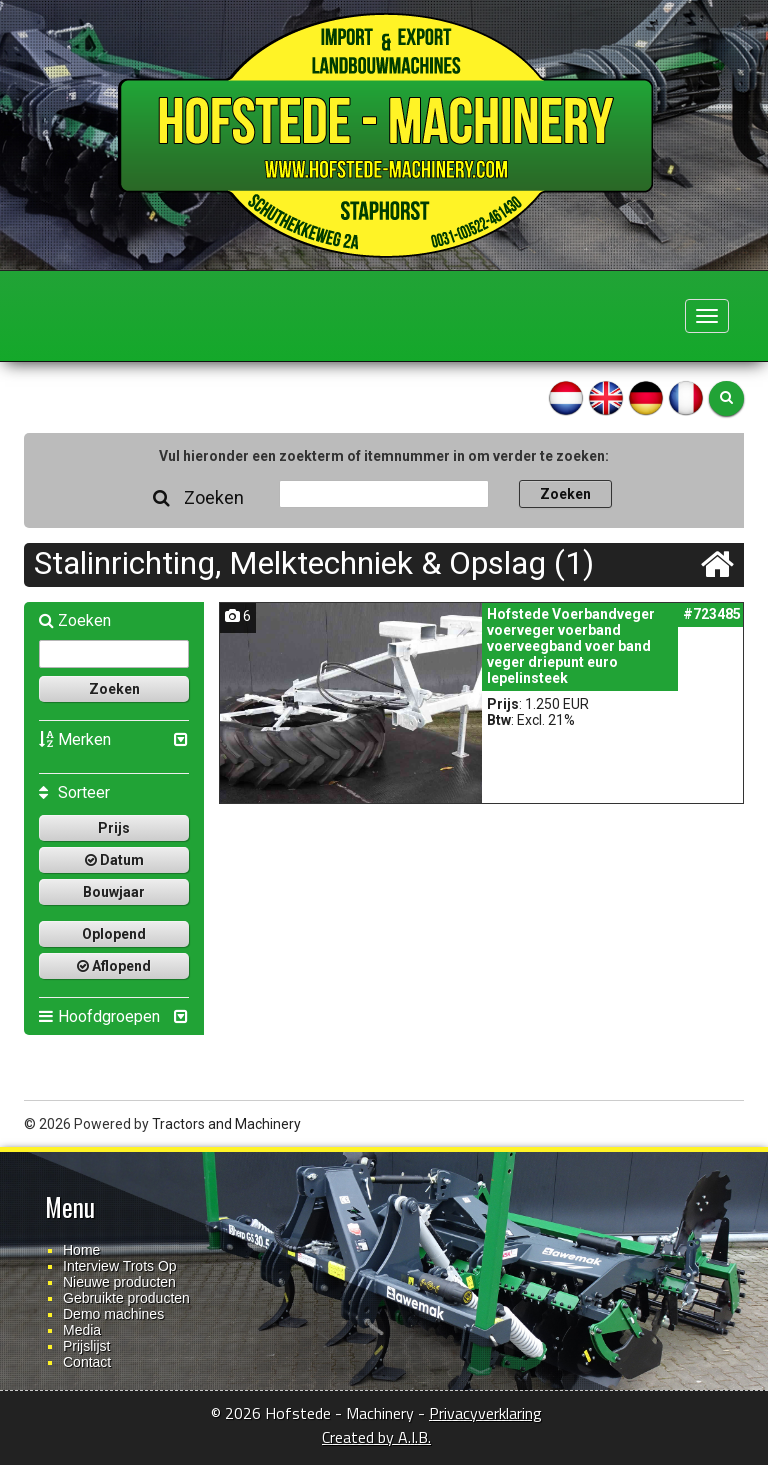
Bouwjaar (114, 892)
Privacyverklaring (485, 1413)
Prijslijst (86, 1346)
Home (81, 1250)
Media (82, 1330)
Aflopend (114, 966)
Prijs (114, 828)
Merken (75, 739)
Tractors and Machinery (226, 1124)
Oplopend (114, 934)
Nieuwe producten (119, 1282)
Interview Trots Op (120, 1266)
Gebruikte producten (126, 1298)
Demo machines (113, 1314)
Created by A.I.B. (376, 1437)
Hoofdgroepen (99, 1016)
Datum (114, 860)
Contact (87, 1362)
